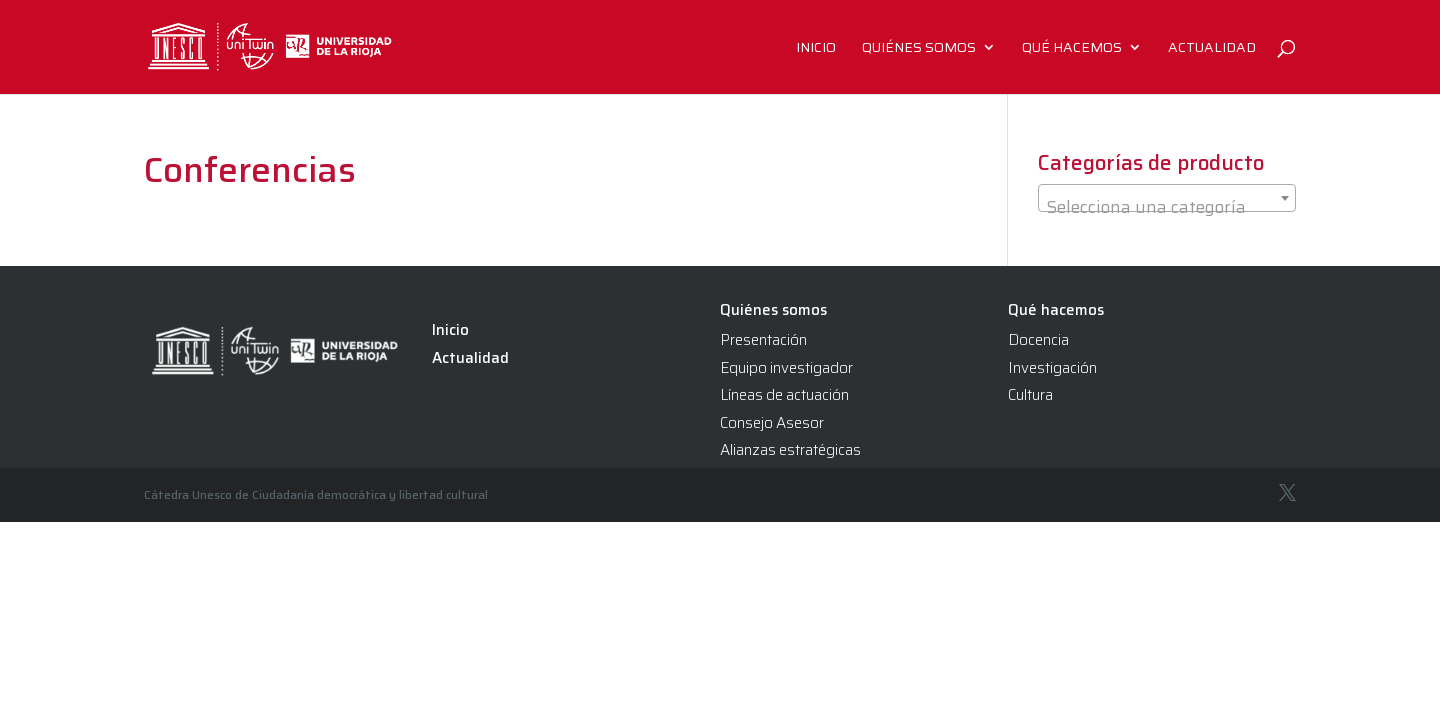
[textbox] (1167, 207)
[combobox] (1167, 198)
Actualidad (1212, 49)
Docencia (1038, 340)
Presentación (763, 340)
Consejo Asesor (772, 423)
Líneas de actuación (784, 395)
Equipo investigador (786, 368)
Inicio (816, 49)
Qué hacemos (1072, 49)
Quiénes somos (919, 49)
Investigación (1052, 368)
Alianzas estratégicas (790, 450)
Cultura (1030, 395)
